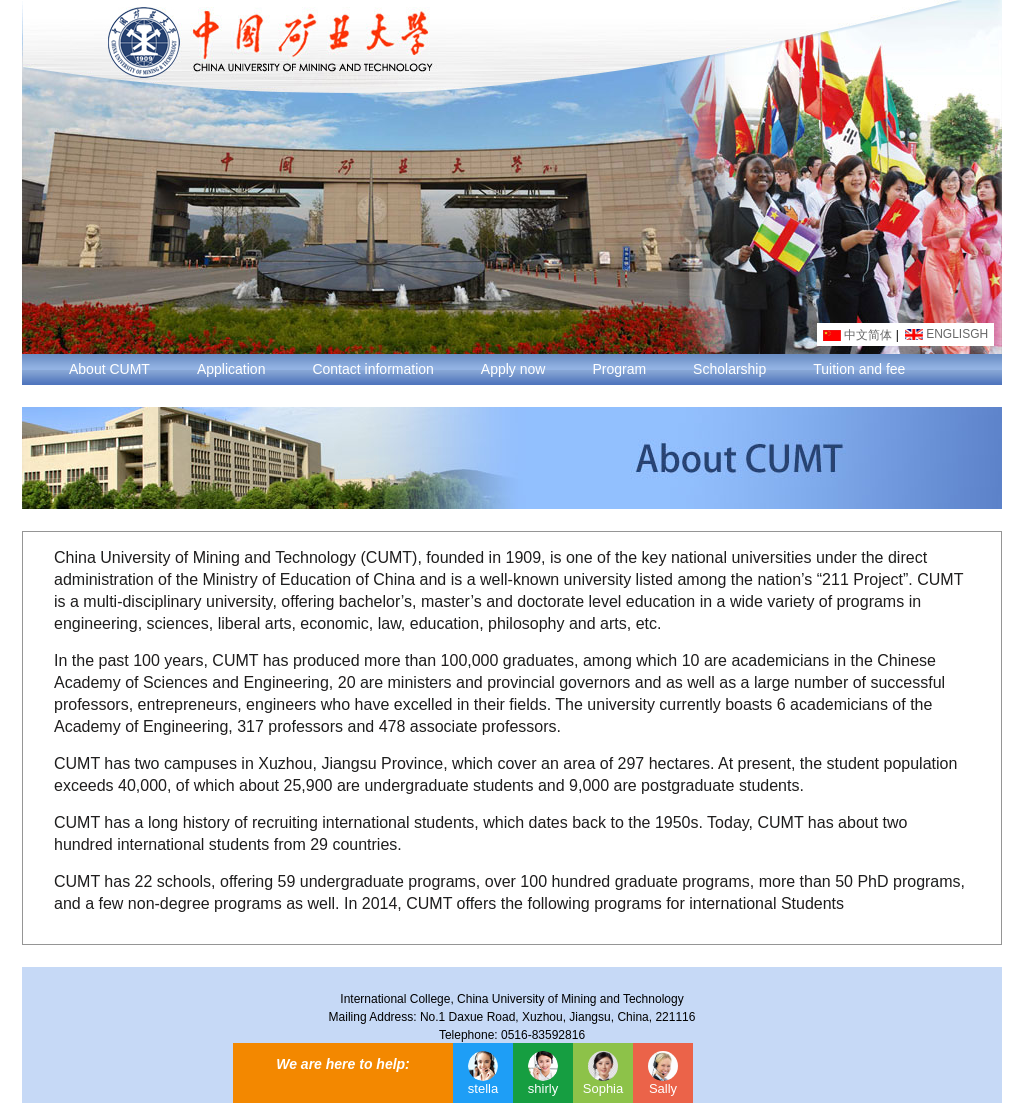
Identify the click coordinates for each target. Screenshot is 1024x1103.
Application (231, 369)
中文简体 (857, 335)
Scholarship (729, 369)
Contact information (372, 369)
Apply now (513, 369)
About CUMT (109, 369)
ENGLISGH (946, 334)
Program (619, 369)
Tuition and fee (859, 369)
